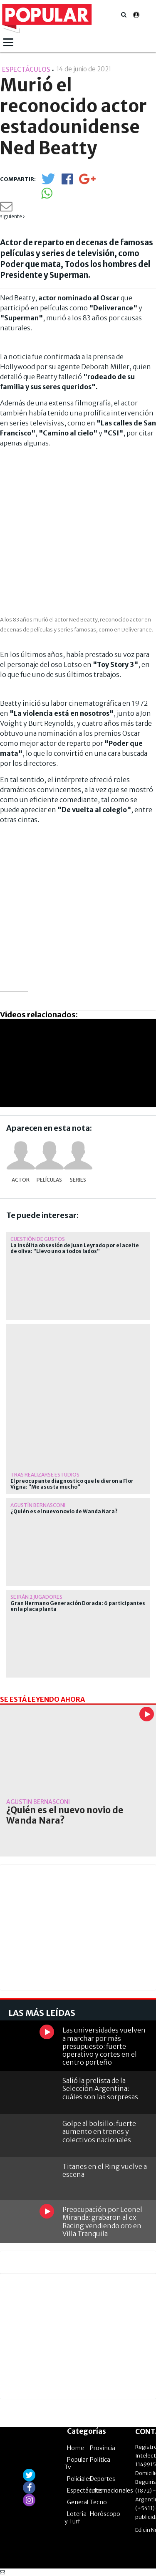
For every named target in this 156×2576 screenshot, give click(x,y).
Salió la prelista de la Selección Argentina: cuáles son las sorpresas (100, 2088)
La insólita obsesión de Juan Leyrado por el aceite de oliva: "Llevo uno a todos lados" (74, 1248)
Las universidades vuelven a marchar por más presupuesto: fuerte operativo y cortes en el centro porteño (104, 2046)
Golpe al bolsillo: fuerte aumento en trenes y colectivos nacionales (99, 2131)
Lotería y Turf (75, 2517)
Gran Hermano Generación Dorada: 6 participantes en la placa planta (77, 1606)
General (77, 2502)
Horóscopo (105, 2514)
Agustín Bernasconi (37, 1505)
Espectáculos (85, 2490)
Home (75, 2448)
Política (100, 2459)
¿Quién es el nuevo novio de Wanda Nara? (64, 1511)
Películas (49, 1180)
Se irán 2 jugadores (36, 1597)
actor (21, 1180)
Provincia (102, 2448)
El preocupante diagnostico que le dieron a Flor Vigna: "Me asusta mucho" (72, 1484)
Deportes (102, 2479)
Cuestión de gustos (37, 1239)
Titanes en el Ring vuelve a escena (104, 2170)
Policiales (79, 2479)
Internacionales (111, 2490)
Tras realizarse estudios (44, 1475)
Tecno (98, 2502)
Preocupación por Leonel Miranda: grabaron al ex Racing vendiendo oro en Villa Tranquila (102, 2221)
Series (78, 1180)
